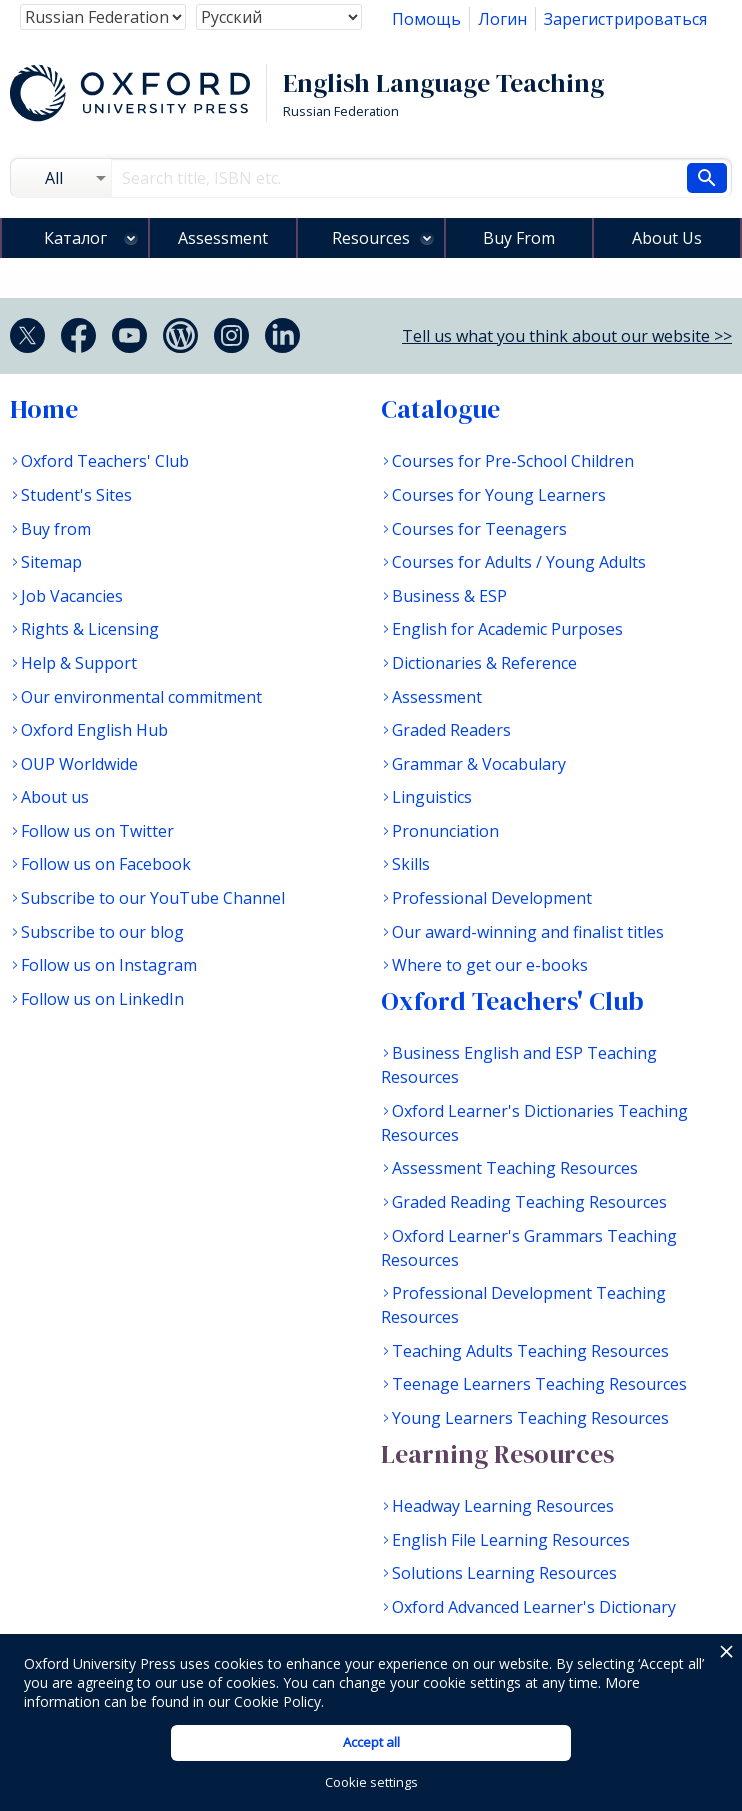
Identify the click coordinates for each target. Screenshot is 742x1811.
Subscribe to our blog (102, 932)
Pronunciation (445, 831)
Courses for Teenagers (479, 529)
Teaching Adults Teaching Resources (530, 1351)
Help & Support (79, 663)
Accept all (371, 1742)
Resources (371, 238)
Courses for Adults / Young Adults (519, 562)
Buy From (519, 238)
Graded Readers (451, 730)
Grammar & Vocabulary (479, 764)
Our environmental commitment (141, 697)
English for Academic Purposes (507, 629)
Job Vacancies (72, 596)
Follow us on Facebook (106, 864)
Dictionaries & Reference (484, 663)
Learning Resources (497, 1454)
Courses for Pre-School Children (513, 461)
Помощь (426, 19)
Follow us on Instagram (109, 965)
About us (55, 797)
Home (44, 409)
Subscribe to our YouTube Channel (153, 898)
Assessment (223, 238)
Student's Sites (76, 495)
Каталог (75, 238)
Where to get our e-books (490, 965)
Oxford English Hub (94, 730)
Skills (411, 864)
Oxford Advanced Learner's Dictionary (534, 1607)
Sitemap (51, 562)
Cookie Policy (277, 1701)
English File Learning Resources (511, 1540)
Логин (502, 19)
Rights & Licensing (90, 629)
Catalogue (440, 409)
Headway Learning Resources (503, 1506)
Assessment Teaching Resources (515, 1168)
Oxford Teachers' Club (105, 461)
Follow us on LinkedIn (102, 999)
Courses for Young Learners (499, 495)
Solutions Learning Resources (504, 1573)
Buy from (56, 529)
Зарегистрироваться (625, 19)
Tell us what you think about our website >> (567, 336)
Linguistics (432, 797)
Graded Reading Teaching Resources (529, 1202)
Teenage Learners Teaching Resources (539, 1384)
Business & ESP (449, 596)
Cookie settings (371, 1782)
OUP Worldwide (79, 764)
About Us (667, 238)
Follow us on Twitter (97, 831)
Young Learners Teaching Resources (530, 1418)
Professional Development (492, 898)
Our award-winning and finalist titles (528, 932)
